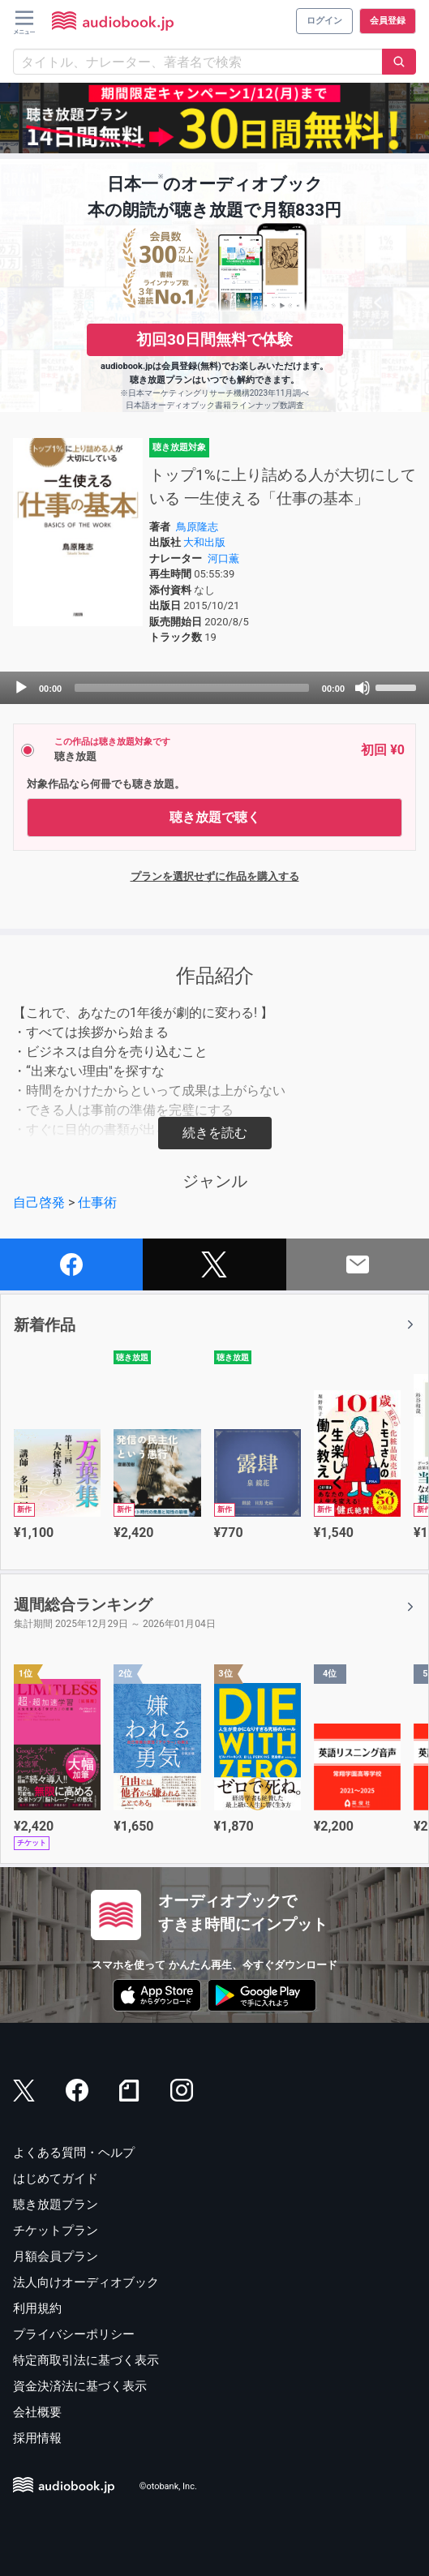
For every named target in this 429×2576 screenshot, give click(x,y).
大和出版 (204, 542)
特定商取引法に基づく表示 (86, 2360)
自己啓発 (39, 1202)
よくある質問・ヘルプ (74, 2152)
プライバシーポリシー (74, 2334)
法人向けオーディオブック (86, 2282)
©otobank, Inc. (168, 2486)
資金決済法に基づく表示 (80, 2386)
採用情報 (37, 2438)
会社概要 (37, 2412)
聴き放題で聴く (214, 817)
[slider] (192, 688)
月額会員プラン (55, 2256)
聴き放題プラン (55, 2204)
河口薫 (223, 558)
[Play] (21, 688)
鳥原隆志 (197, 527)
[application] (214, 688)
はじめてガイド (55, 2178)
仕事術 (97, 1202)
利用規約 (37, 2308)
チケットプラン (55, 2230)
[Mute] (362, 688)
